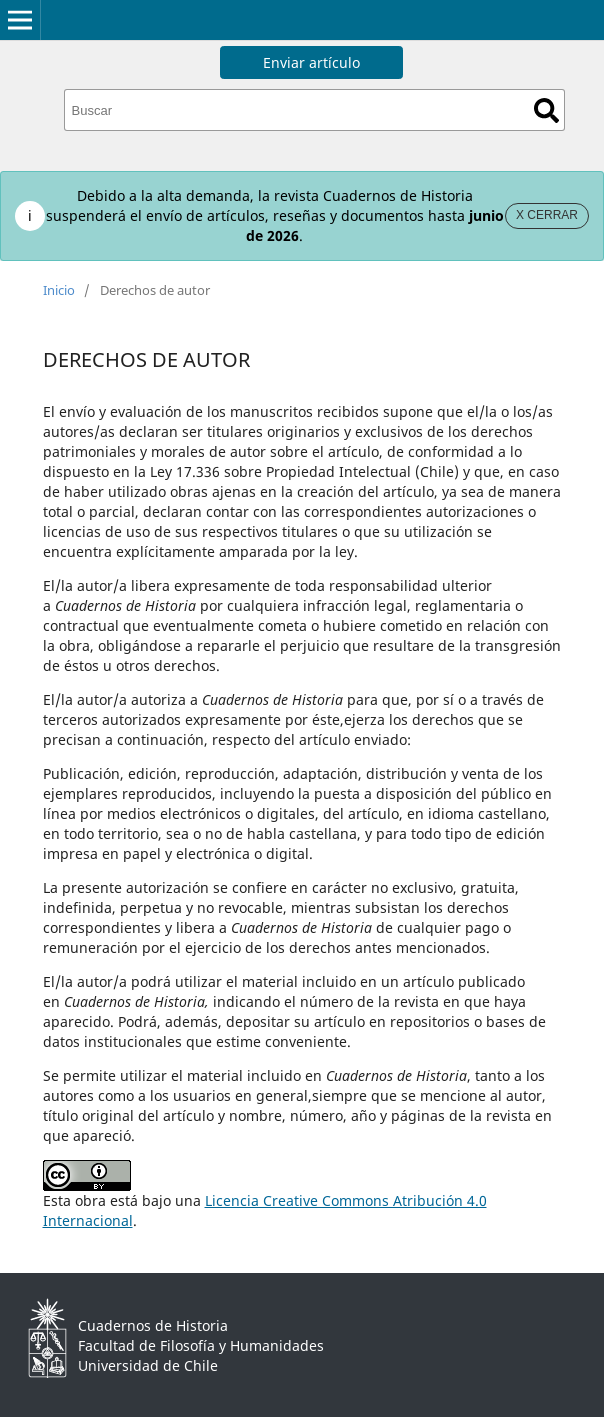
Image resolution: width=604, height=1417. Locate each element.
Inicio (59, 290)
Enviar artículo (311, 62)
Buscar (546, 110)
